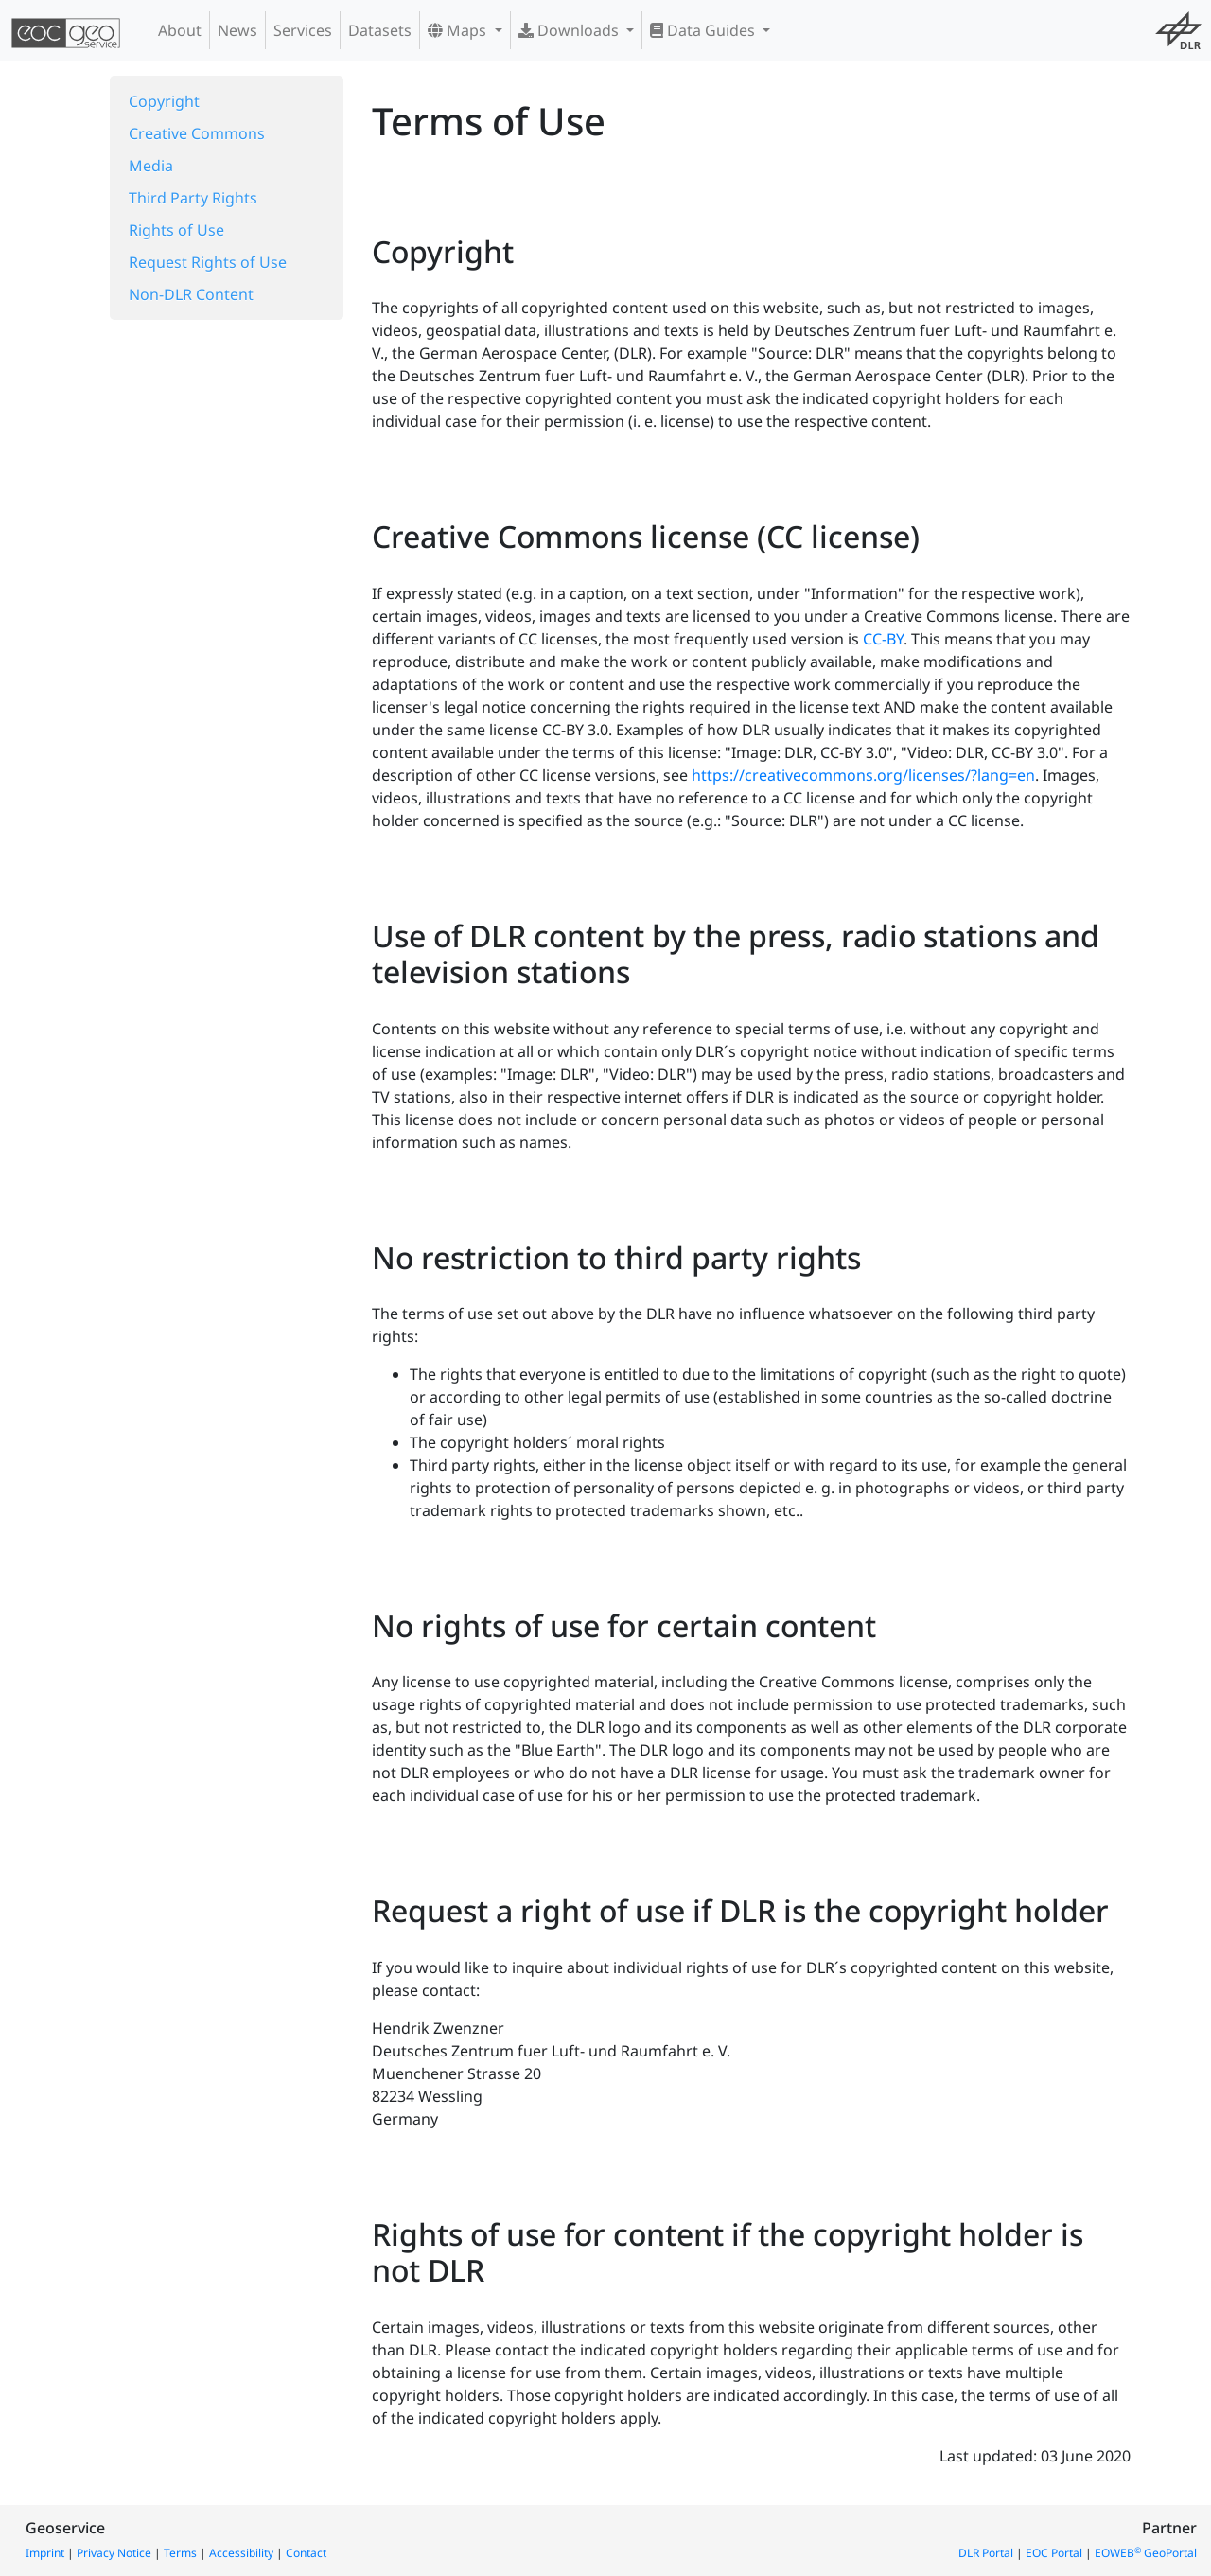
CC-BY (883, 638)
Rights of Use (176, 230)
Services (302, 30)
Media (151, 165)
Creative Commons (197, 133)
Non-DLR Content (191, 294)
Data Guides (704, 30)
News (237, 30)
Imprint (45, 2553)
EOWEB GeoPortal (1146, 2553)
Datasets (380, 30)
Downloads (570, 30)
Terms (180, 2553)
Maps (459, 30)
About (180, 30)
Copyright (164, 101)
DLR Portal (985, 2553)
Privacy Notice (114, 2553)
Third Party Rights (193, 197)
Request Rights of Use (208, 262)
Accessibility (241, 2553)
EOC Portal (1054, 2553)
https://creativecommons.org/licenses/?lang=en (863, 775)
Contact (306, 2553)
